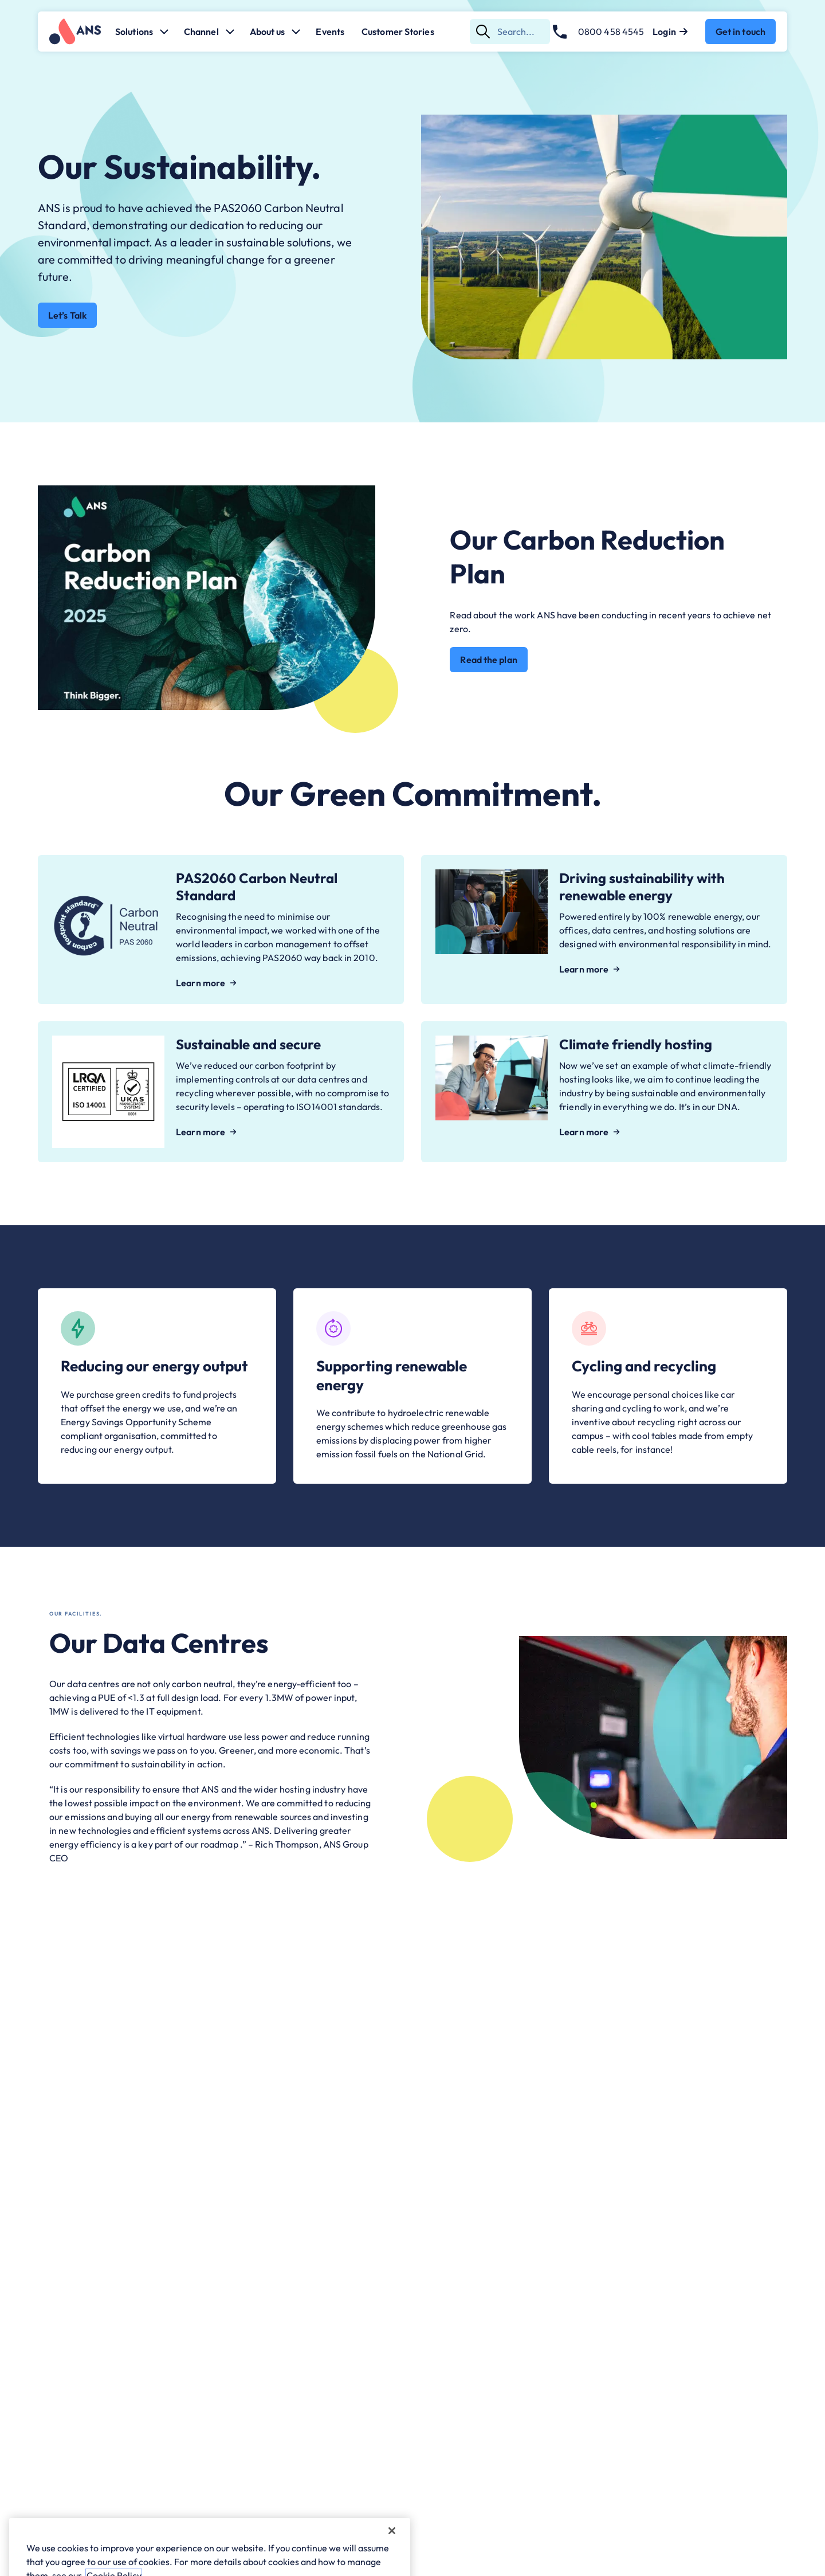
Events (330, 31)
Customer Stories (398, 31)
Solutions (142, 31)
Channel (209, 31)
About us (275, 31)
